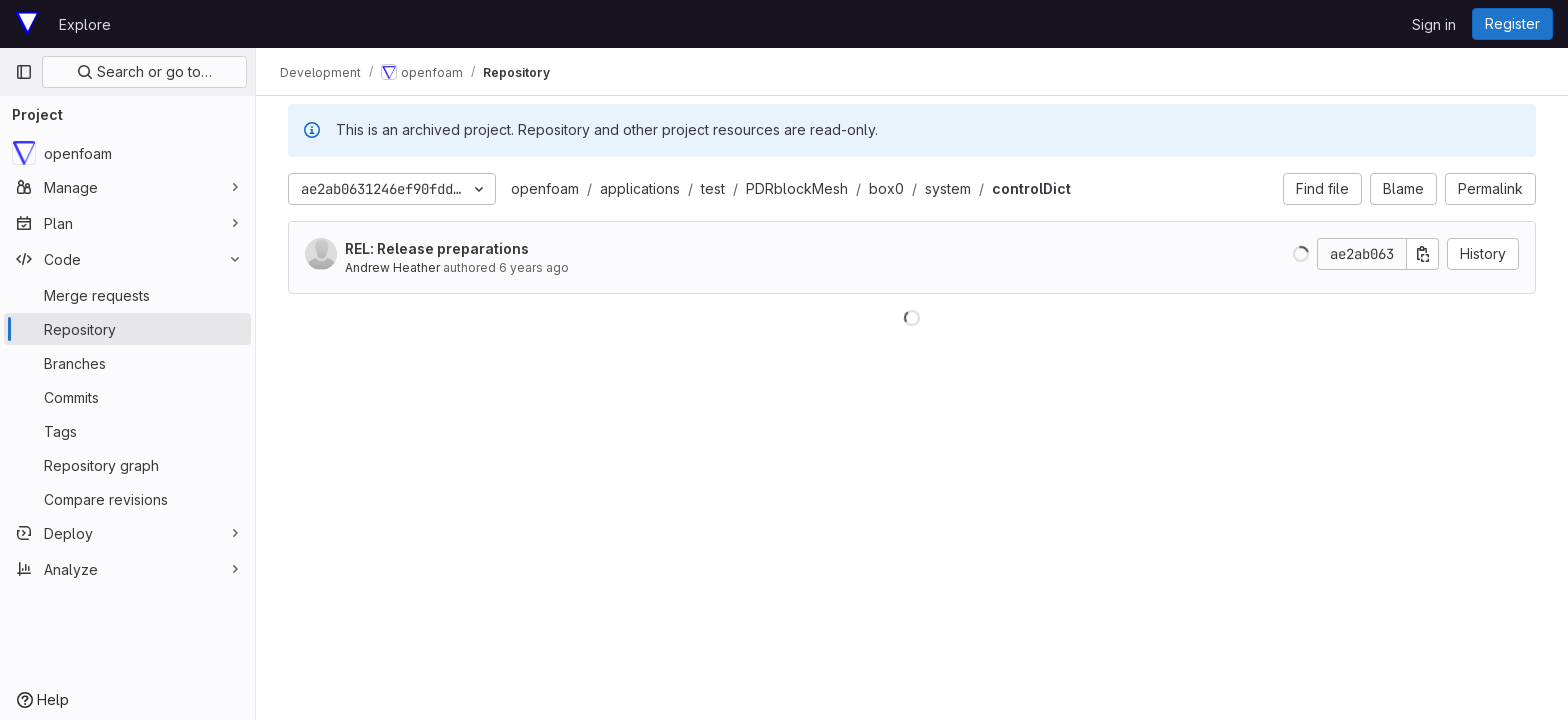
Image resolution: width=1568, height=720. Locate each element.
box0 (886, 188)
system (948, 188)
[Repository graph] (127, 465)
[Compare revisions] (127, 499)
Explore (85, 24)
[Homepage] (27, 24)
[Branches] (127, 363)
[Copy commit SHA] (1423, 254)
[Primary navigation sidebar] (24, 72)
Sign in (1434, 24)
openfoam (545, 188)
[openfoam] (127, 153)
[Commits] (127, 397)
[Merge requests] (127, 295)
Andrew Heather (392, 267)
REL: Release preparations (437, 248)
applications (640, 188)
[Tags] (127, 431)
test (713, 188)
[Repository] (127, 329)
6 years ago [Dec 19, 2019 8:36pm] (534, 267)
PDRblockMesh (797, 188)
